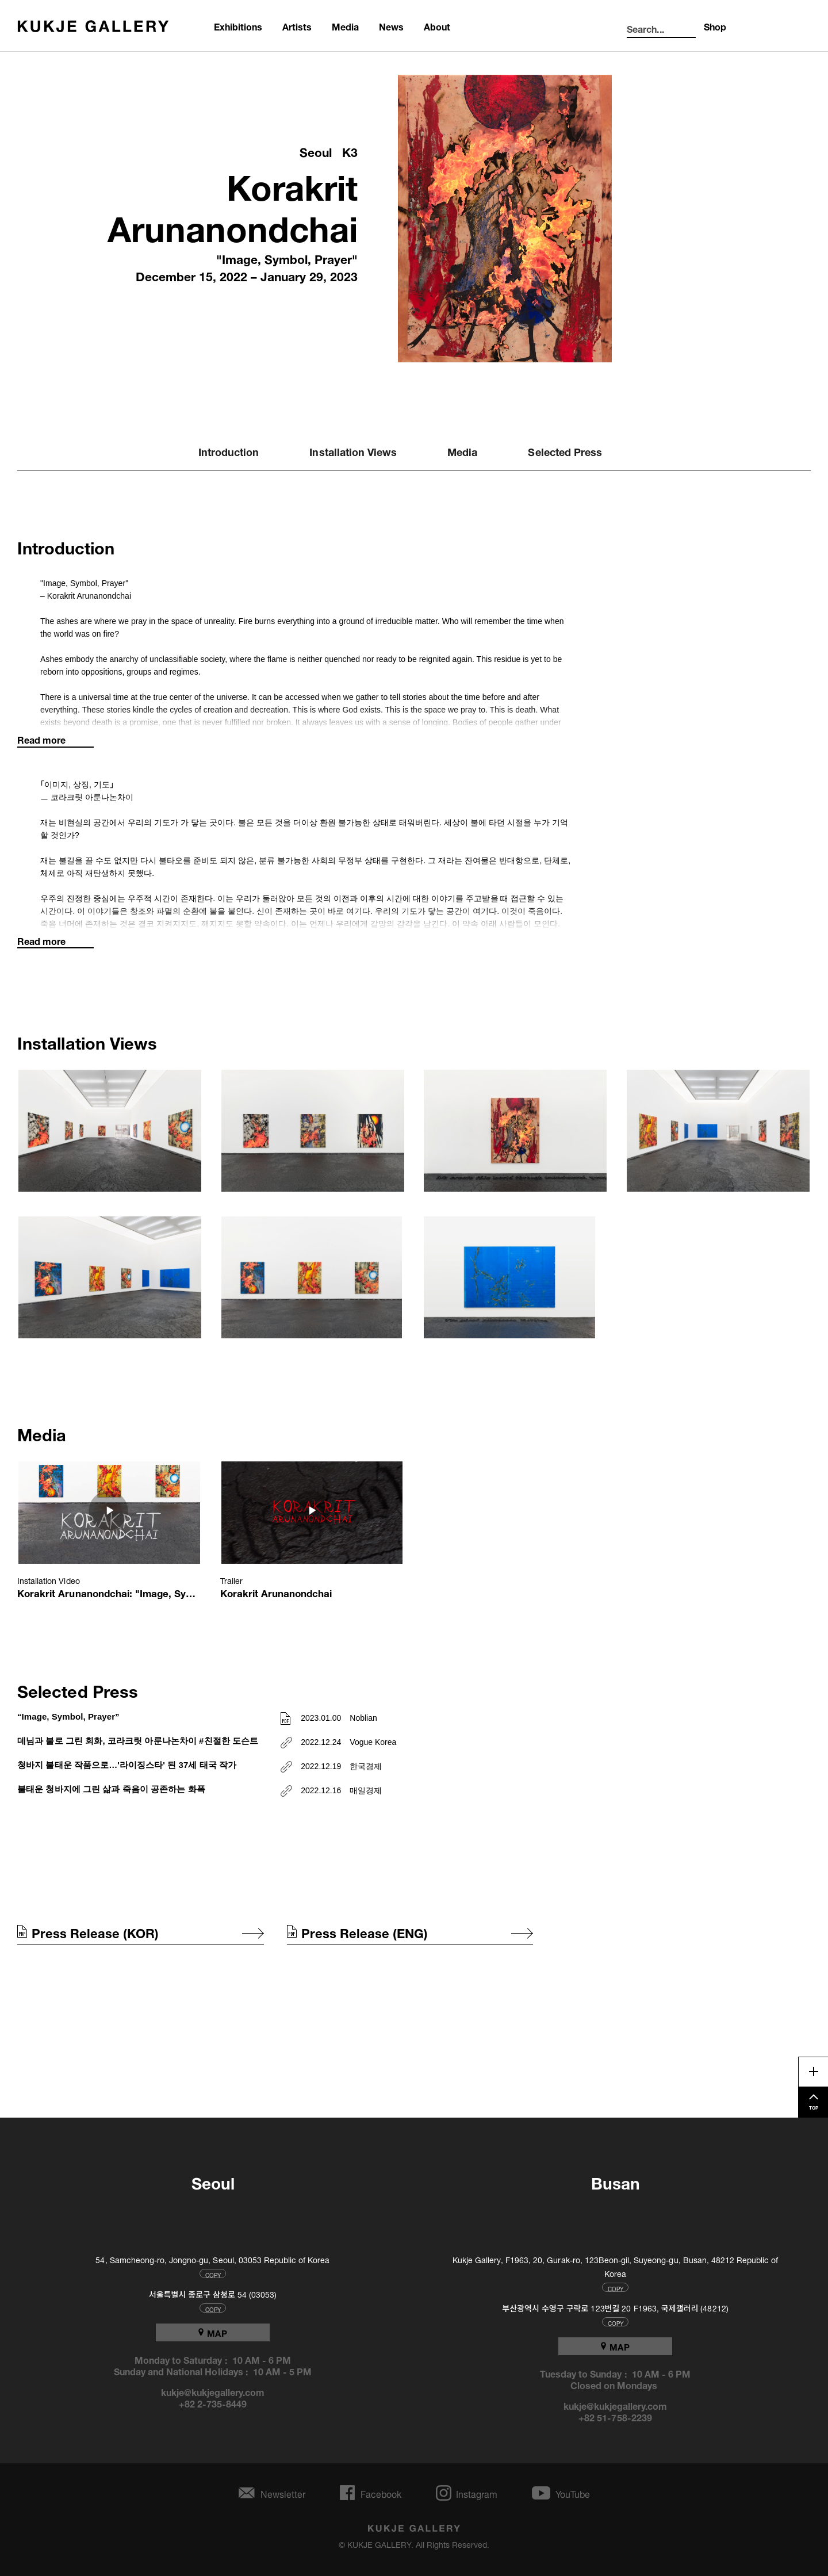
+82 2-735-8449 (213, 2403)
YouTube (572, 2493)
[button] (110, 1131)
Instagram (476, 2493)
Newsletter (282, 2493)
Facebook (381, 2493)
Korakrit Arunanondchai (233, 203)
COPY (213, 2273)
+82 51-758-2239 (615, 2416)
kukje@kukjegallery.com (213, 2391)
